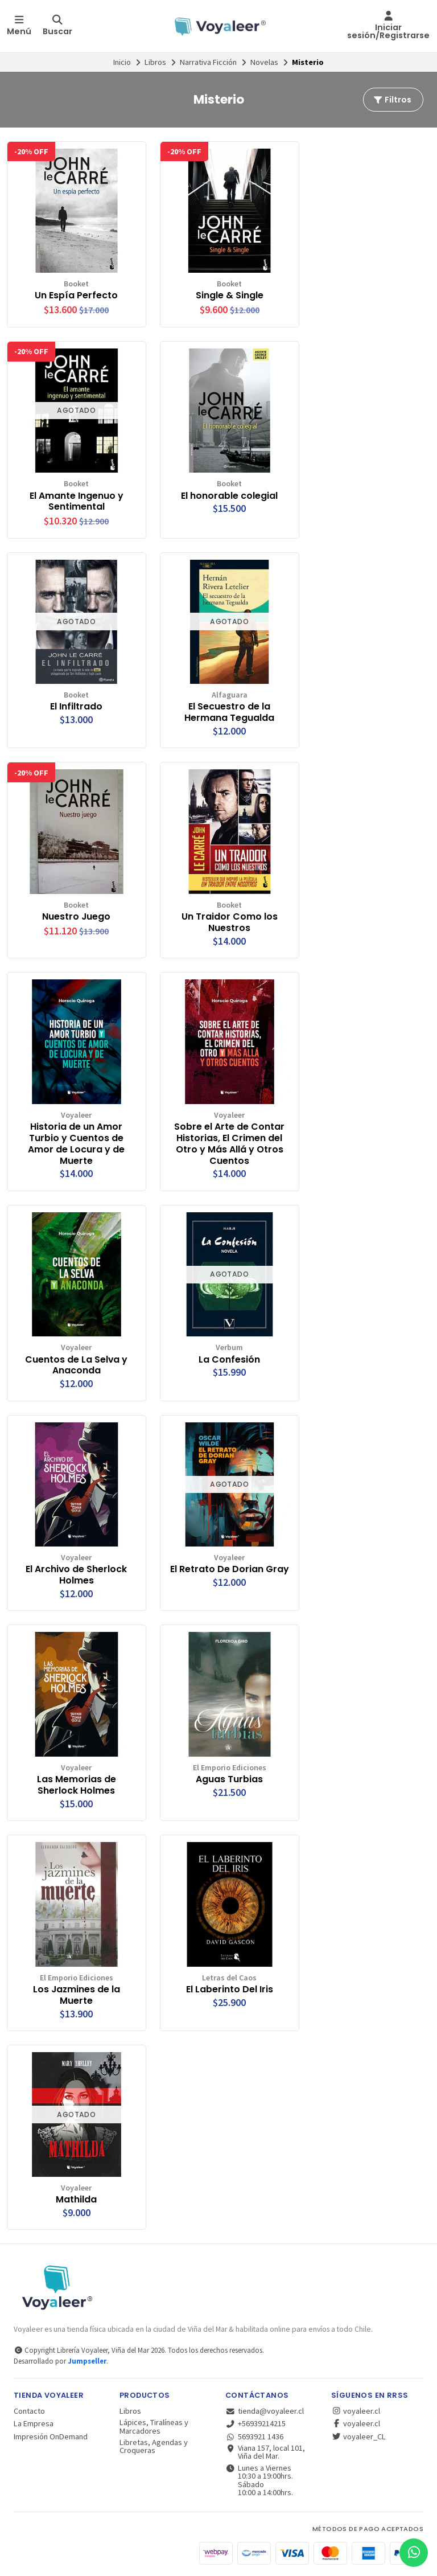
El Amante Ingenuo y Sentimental (76, 501)
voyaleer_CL (358, 2436)
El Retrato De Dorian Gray (229, 1569)
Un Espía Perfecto (76, 295)
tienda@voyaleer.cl (264, 2411)
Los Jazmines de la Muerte (76, 1995)
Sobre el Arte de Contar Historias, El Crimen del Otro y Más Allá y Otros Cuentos (229, 1143)
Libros (155, 62)
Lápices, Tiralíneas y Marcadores (153, 2426)
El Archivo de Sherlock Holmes (76, 1575)
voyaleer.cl (355, 2411)
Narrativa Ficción (208, 62)
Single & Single (229, 295)
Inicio (122, 62)
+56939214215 (255, 2423)
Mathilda (76, 2199)
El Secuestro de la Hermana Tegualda (229, 712)
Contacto (29, 2411)
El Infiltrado (76, 706)
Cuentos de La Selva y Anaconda (76, 1365)
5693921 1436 (254, 2436)
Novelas (264, 62)
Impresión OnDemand (51, 2436)
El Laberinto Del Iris (229, 1989)
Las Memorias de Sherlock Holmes (76, 1785)
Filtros (392, 99)
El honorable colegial (229, 496)
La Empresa (33, 2423)
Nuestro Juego (76, 916)
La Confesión (229, 1359)
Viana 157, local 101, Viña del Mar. (265, 2452)
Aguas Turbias (229, 1779)
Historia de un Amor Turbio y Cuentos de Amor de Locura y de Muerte (76, 1143)
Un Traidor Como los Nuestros (230, 922)
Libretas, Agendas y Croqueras (153, 2446)
